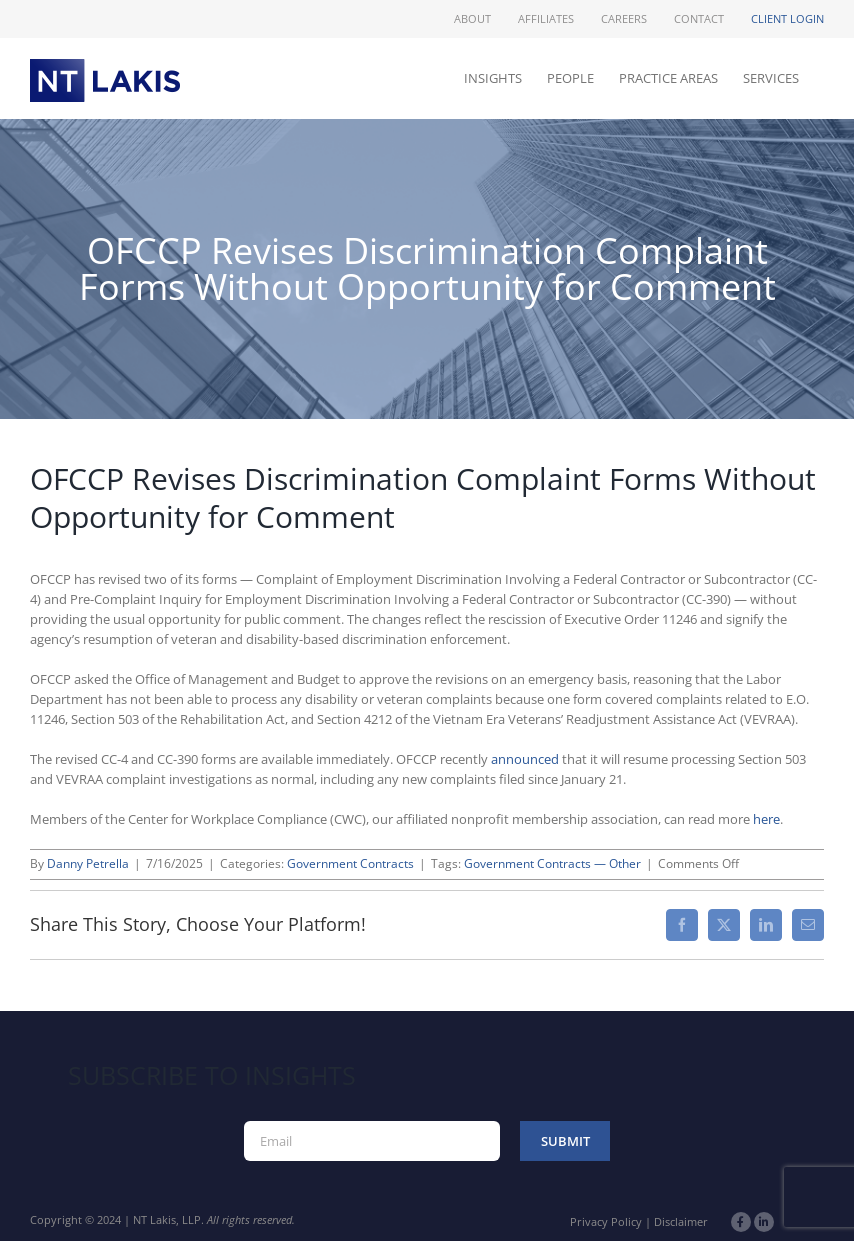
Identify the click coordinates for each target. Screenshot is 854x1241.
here (766, 819)
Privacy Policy (606, 1221)
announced (525, 759)
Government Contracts (350, 863)
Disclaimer (681, 1221)
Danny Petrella (88, 863)
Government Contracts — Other (552, 863)
